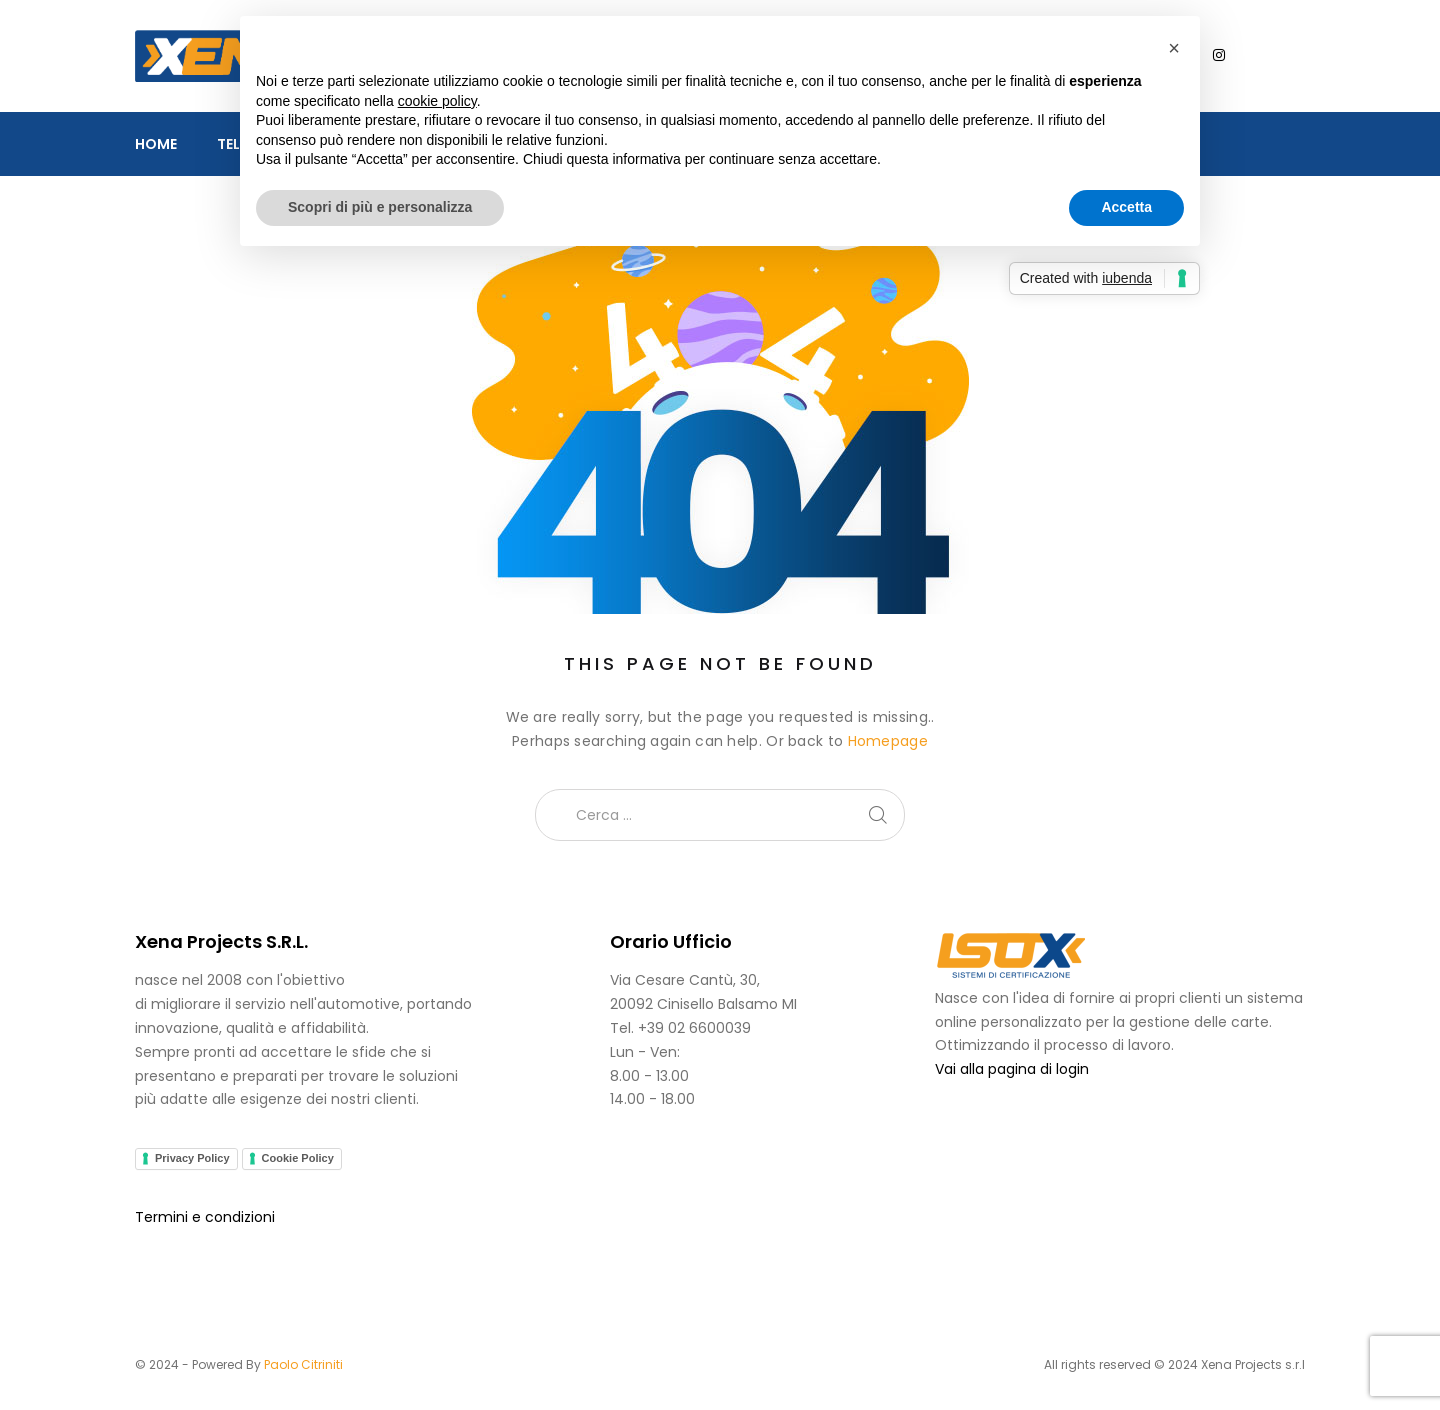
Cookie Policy (298, 1158)
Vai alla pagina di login (1012, 1069)
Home (156, 144)
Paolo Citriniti (303, 1364)
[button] (1174, 48)
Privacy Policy (192, 1158)
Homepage (888, 741)
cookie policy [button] (437, 101)
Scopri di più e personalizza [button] (380, 207)
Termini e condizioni (205, 1217)
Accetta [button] (1126, 207)
